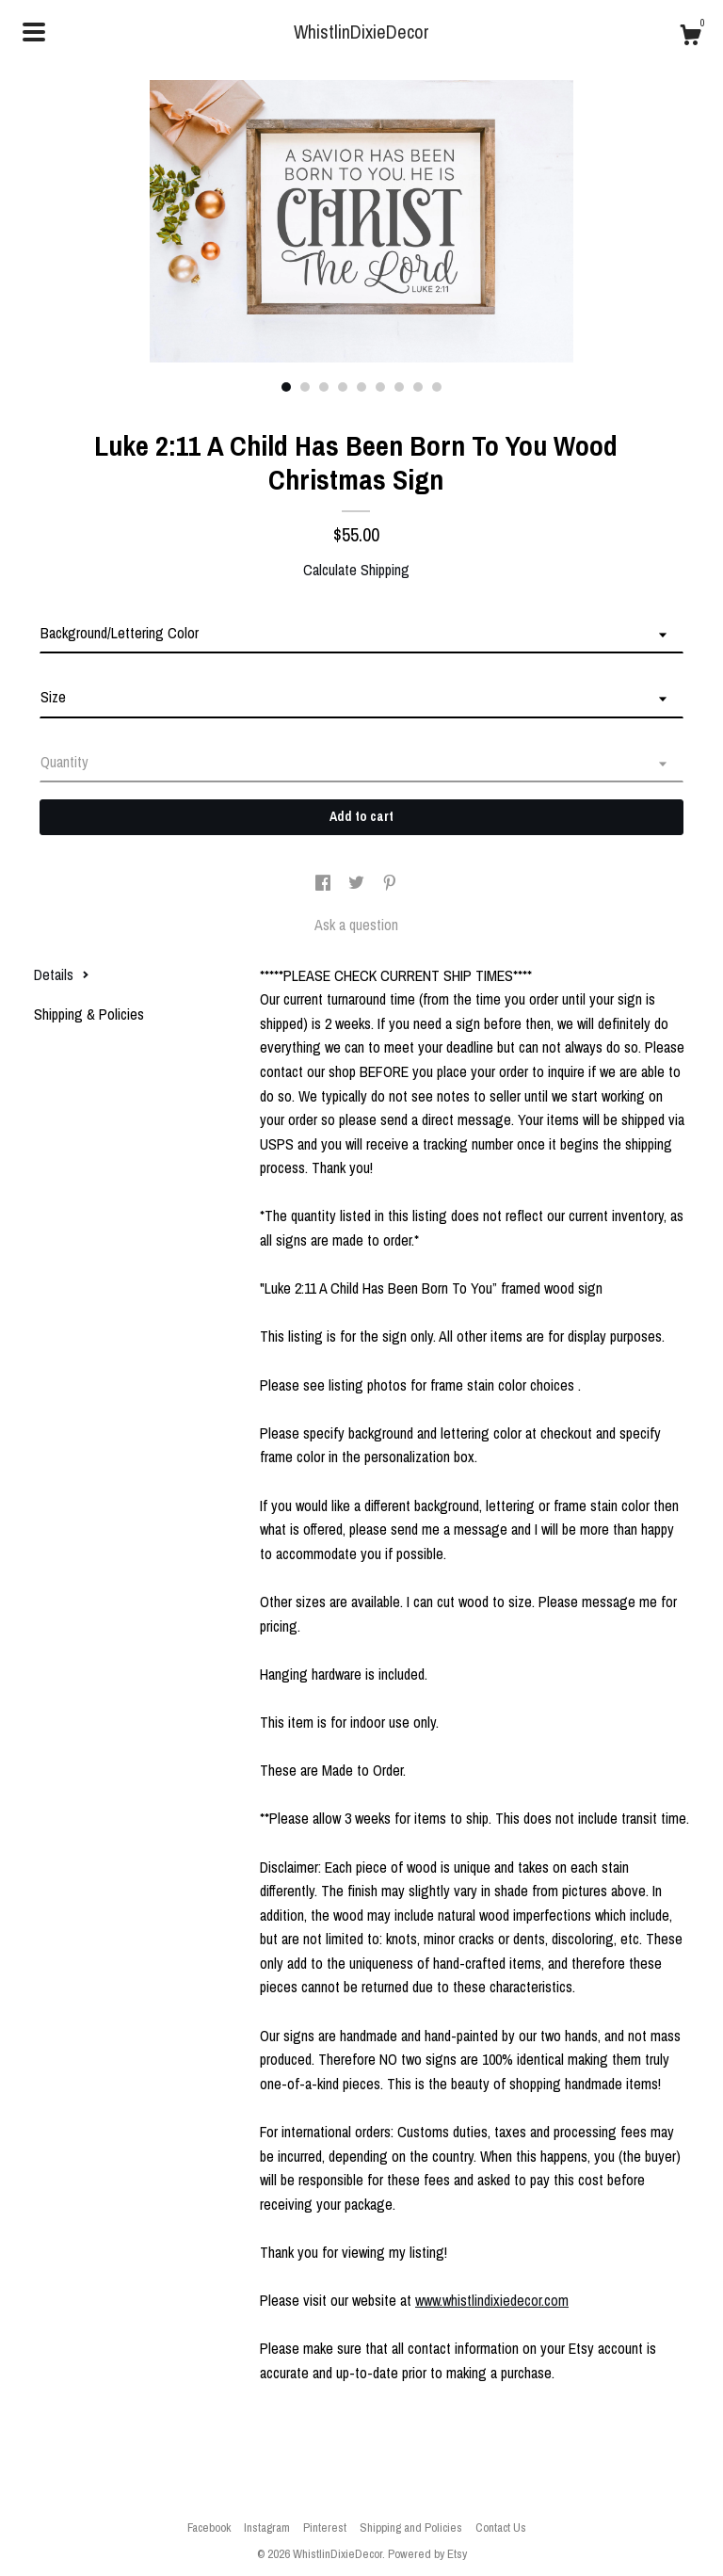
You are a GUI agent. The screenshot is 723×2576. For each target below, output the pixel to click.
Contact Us (500, 2528)
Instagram (267, 2528)
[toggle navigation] (34, 32)
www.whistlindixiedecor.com (492, 2300)
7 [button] (399, 387)
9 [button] (437, 387)
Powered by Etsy (427, 2554)
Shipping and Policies (411, 2528)
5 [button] (361, 387)
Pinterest (324, 2528)
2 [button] (305, 387)
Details (61, 974)
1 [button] (286, 387)
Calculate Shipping (356, 569)
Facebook (209, 2528)
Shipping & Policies (89, 1014)
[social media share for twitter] (358, 883)
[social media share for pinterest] (389, 883)
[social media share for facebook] (324, 883)
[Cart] (690, 38)
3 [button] (324, 387)
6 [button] (380, 387)
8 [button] (418, 387)
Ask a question (356, 924)
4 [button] (342, 387)
